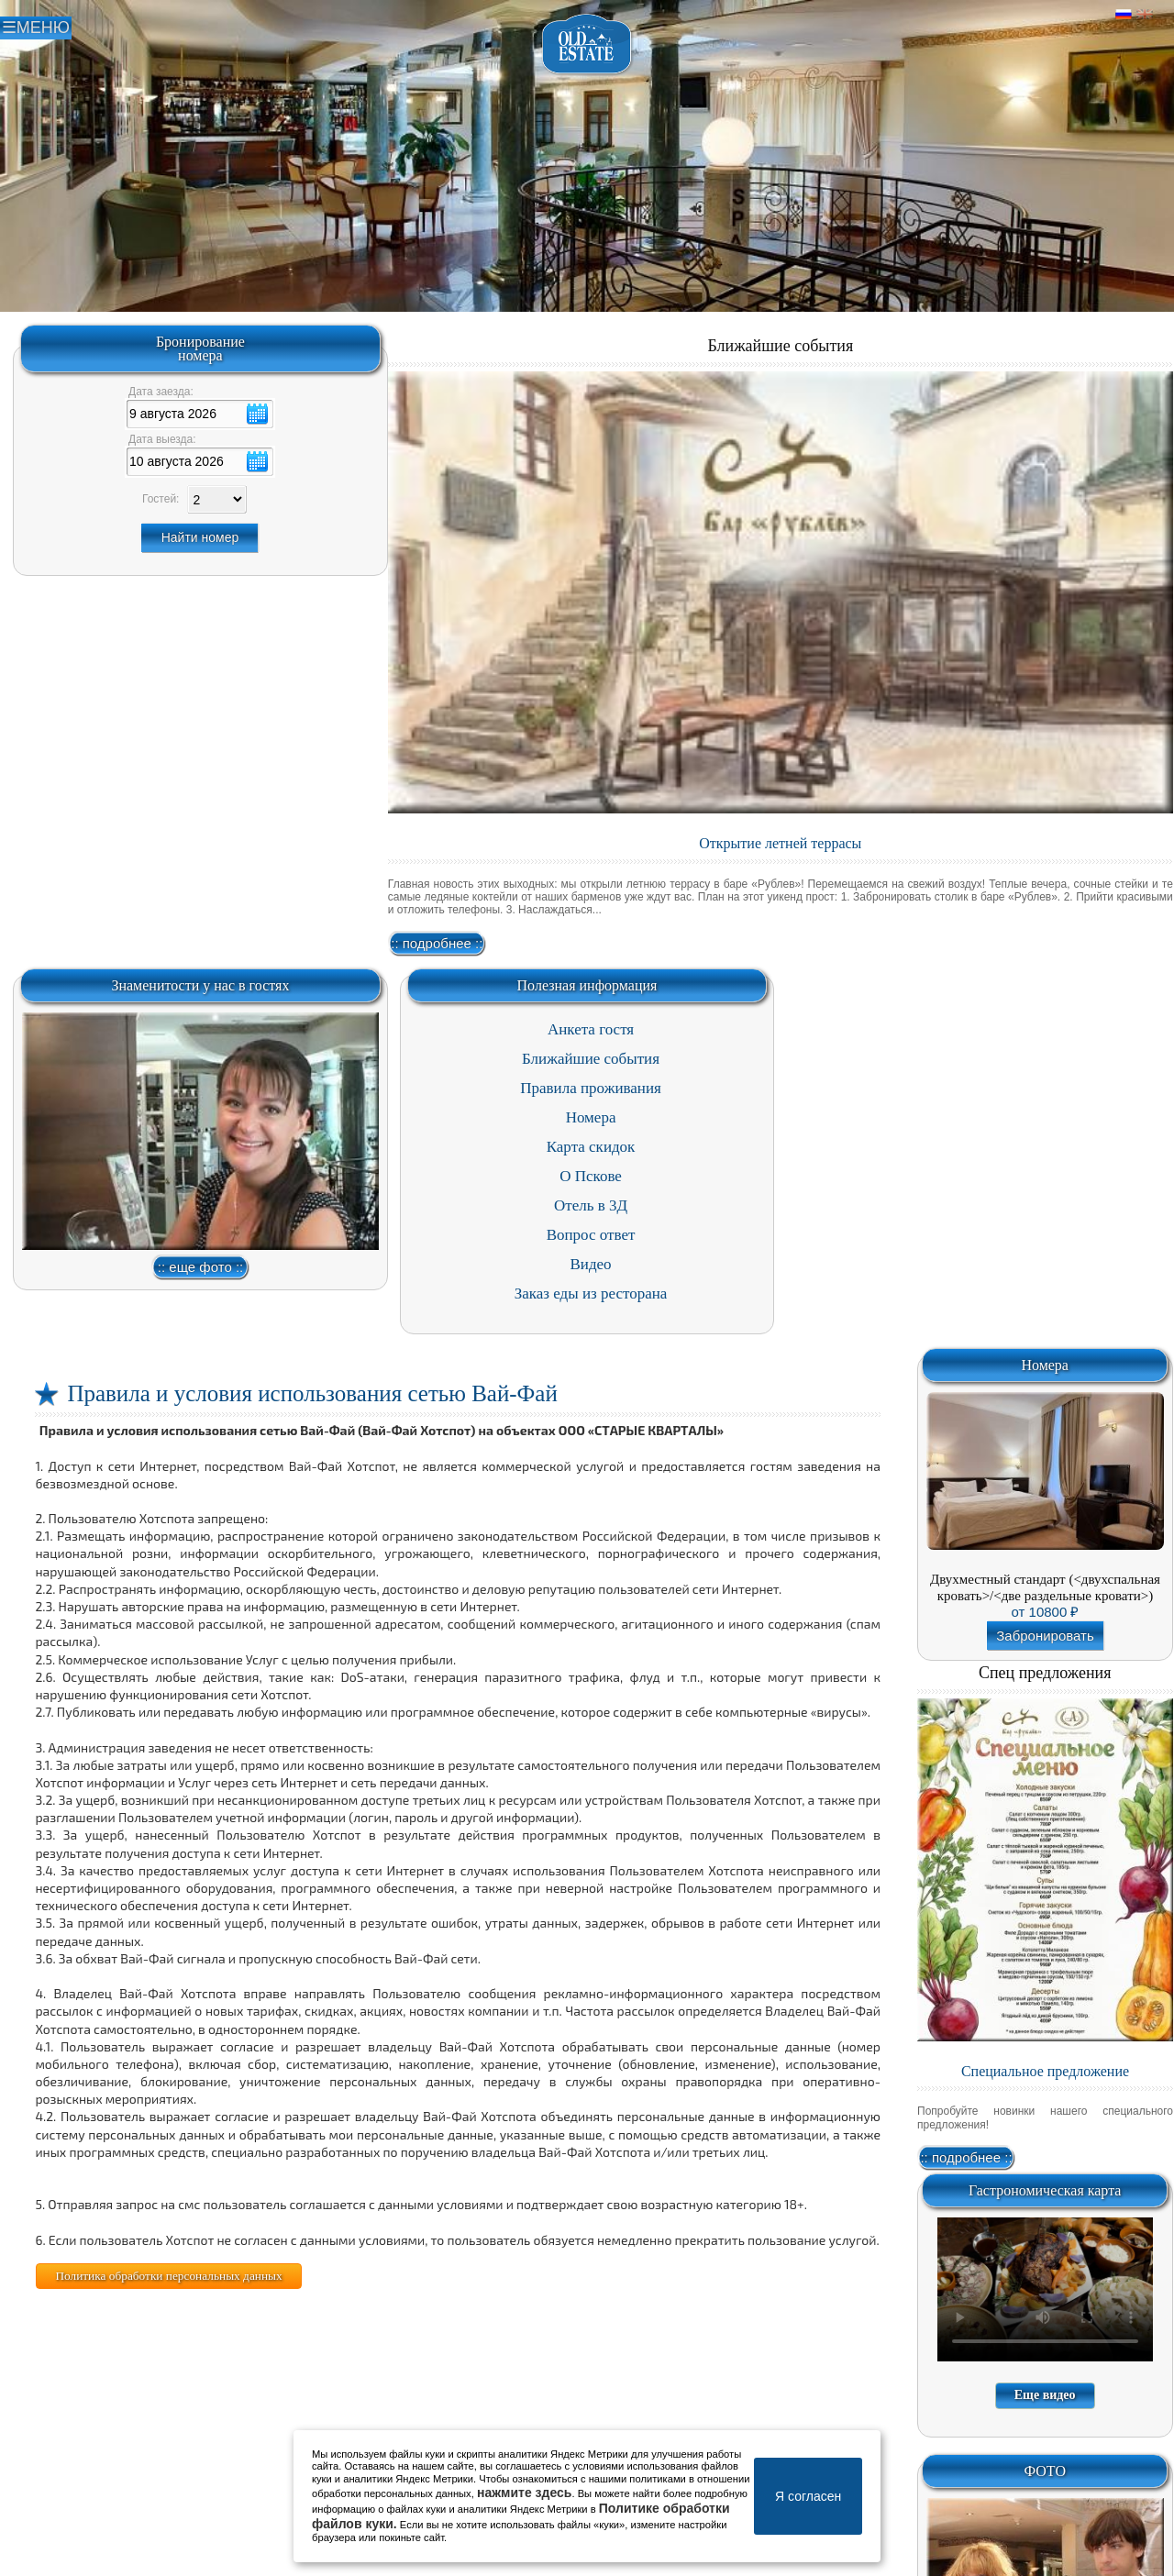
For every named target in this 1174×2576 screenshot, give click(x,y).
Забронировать (1045, 1635)
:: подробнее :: (436, 943)
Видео (590, 1264)
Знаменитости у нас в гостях (200, 985)
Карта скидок (591, 1146)
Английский (1144, 14)
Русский (1123, 14)
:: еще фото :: (200, 1267)
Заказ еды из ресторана (591, 1293)
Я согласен (808, 2496)
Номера (591, 1117)
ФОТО (1045, 2471)
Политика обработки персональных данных (168, 2276)
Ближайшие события (780, 346)
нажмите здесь (524, 2492)
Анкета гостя (591, 1029)
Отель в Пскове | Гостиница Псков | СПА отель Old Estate (587, 44)
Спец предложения (1045, 1673)
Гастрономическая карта (1045, 2190)
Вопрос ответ (591, 1235)
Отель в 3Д (590, 1205)
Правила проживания (590, 1088)
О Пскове (590, 1176)
